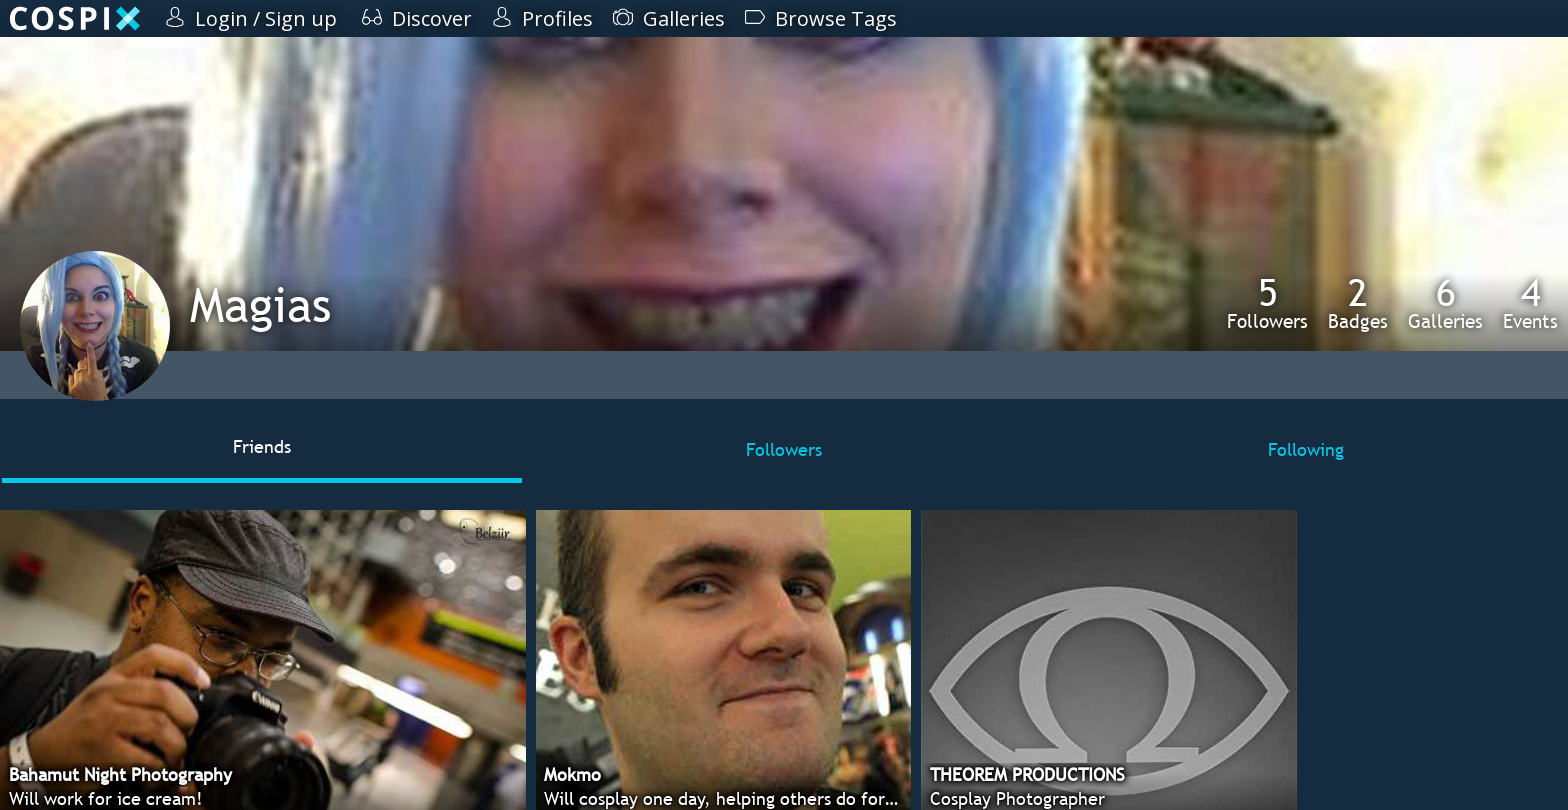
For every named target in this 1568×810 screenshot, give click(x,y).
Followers (1267, 303)
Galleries (1445, 303)
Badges (1358, 303)
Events (1530, 303)
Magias (260, 304)
